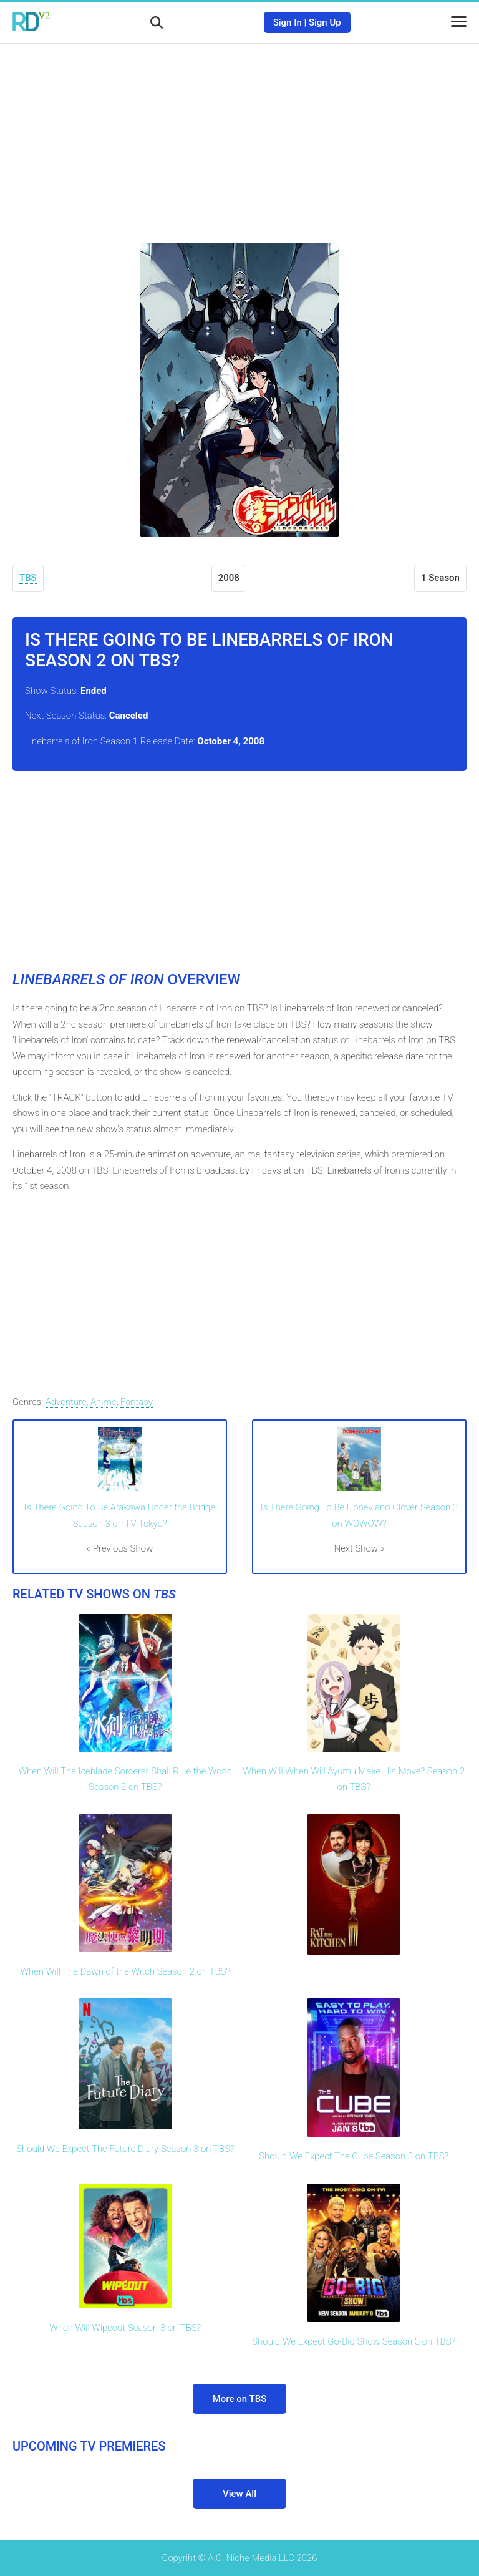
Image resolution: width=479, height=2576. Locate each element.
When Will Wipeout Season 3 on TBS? (125, 2327)
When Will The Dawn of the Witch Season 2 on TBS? (125, 1971)
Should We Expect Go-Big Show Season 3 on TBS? (353, 2341)
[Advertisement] (239, 134)
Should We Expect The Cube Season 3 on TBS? (353, 2156)
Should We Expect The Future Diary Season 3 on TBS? (125, 2148)
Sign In (287, 22)
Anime (103, 1401)
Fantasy (136, 1401)
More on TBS (240, 2398)
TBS (28, 577)
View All (239, 2493)
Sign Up (325, 22)
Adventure (66, 1401)
